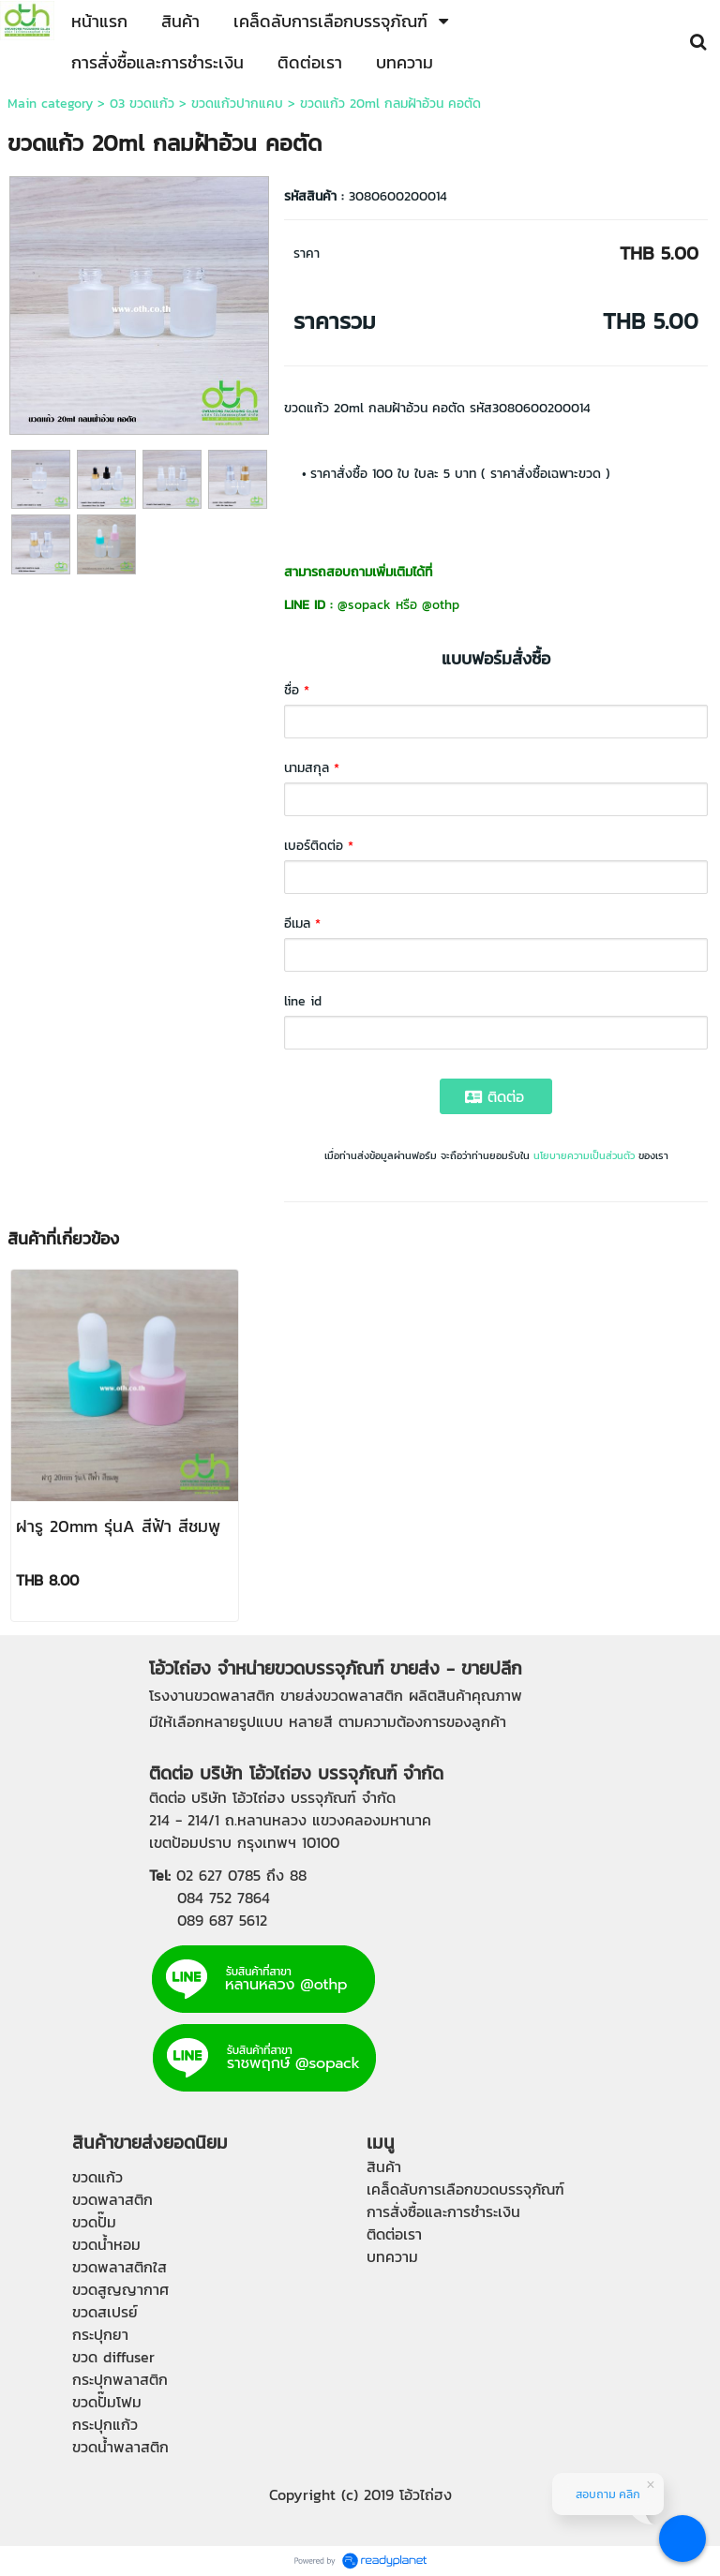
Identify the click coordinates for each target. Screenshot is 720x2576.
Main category (50, 103)
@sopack (364, 605)
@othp (440, 605)
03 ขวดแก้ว (142, 103)
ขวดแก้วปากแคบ (237, 103)
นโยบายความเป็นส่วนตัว (584, 1155)
